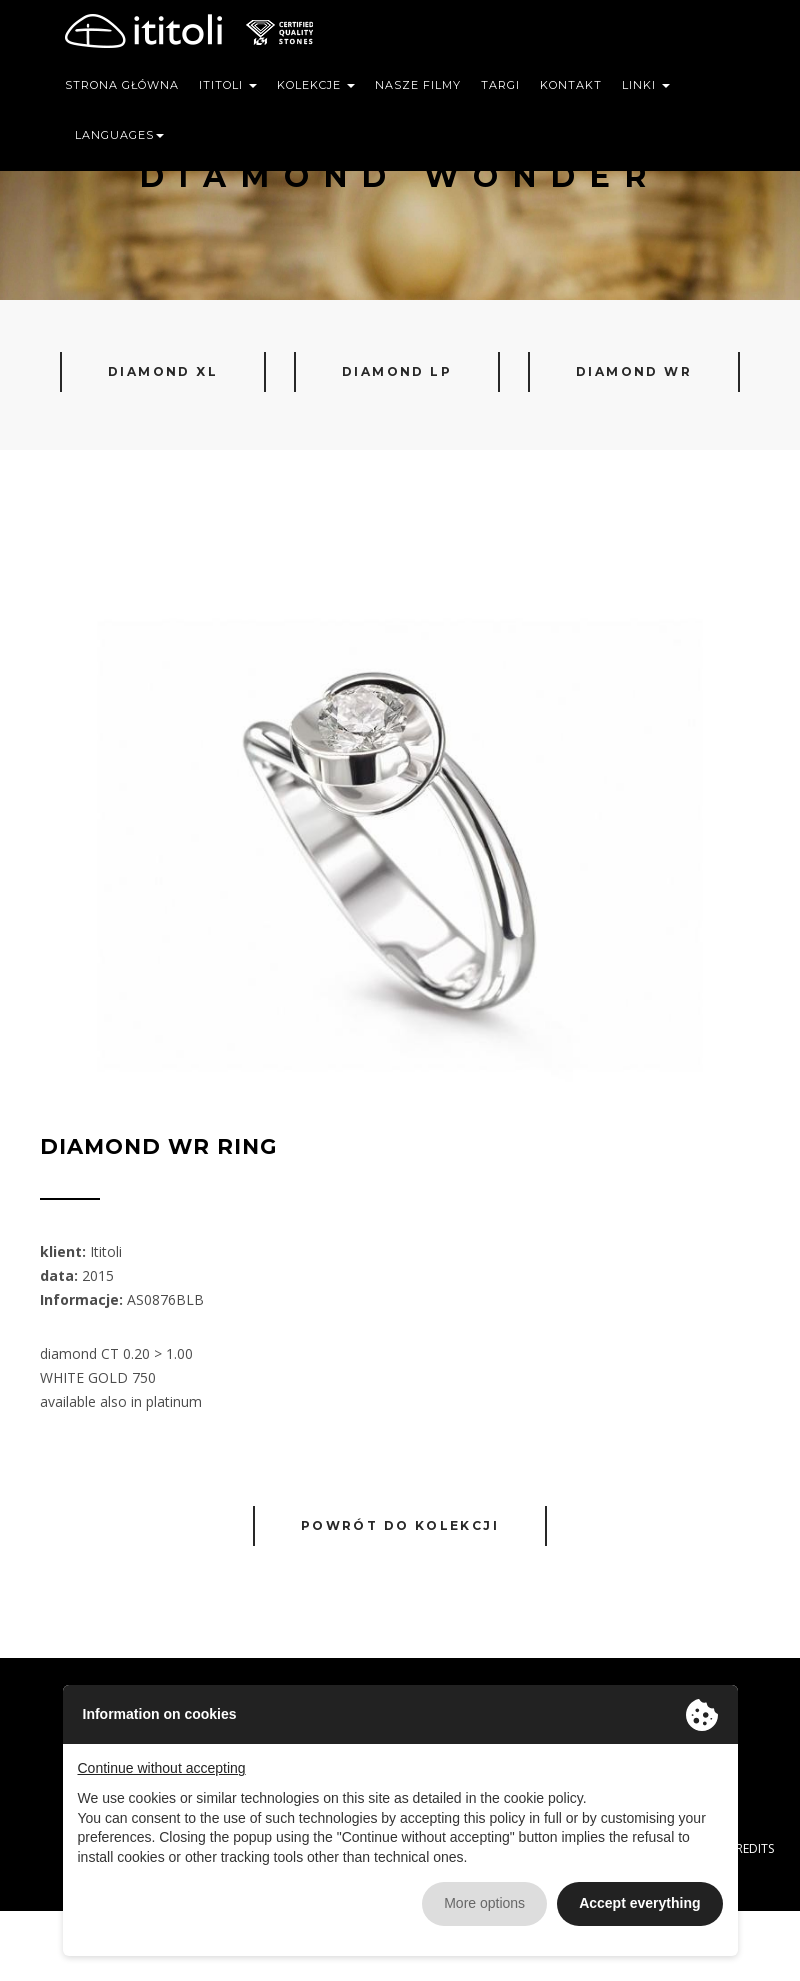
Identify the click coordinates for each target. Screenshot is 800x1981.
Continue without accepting (162, 1768)
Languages (119, 135)
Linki (646, 85)
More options (484, 1903)
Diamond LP (397, 371)
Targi (500, 85)
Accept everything (639, 1903)
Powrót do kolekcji (400, 1525)
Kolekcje (316, 85)
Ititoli (228, 85)
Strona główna (122, 85)
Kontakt (571, 85)
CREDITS (751, 1848)
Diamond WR (634, 371)
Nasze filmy (418, 85)
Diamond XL (163, 371)
